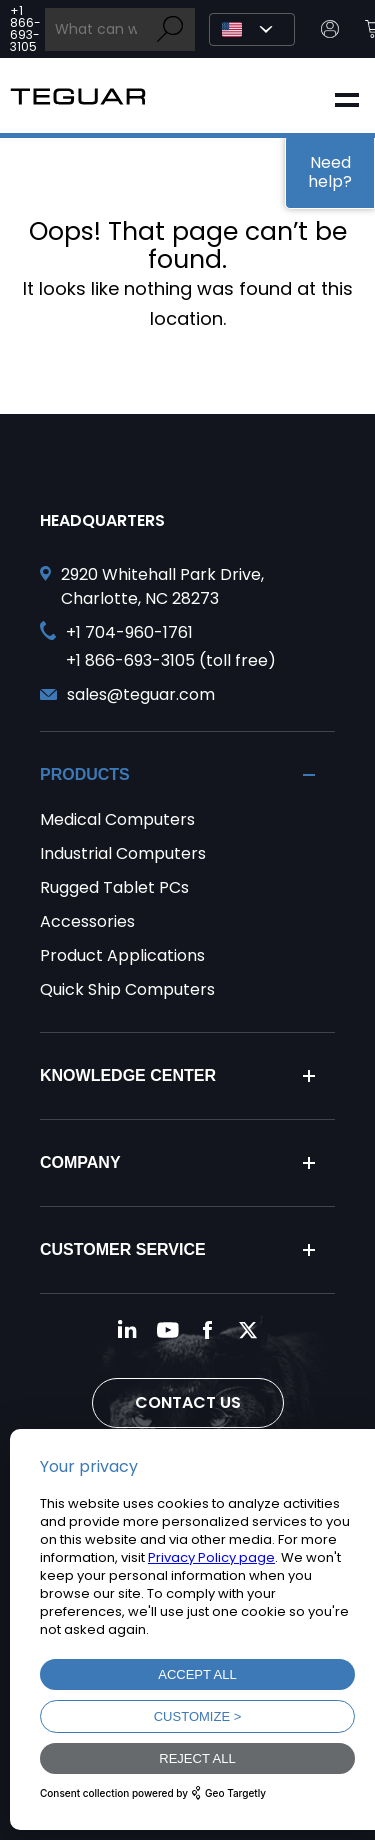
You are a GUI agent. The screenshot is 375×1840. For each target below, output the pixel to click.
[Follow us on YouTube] (168, 1330)
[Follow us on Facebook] (208, 1330)
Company (80, 1162)
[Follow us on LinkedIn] (128, 1330)
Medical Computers (117, 819)
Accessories (87, 921)
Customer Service (123, 1249)
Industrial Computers (123, 853)
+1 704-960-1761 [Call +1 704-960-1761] (129, 632)
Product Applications (122, 955)
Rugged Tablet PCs (114, 887)
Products (85, 774)
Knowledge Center (128, 1075)
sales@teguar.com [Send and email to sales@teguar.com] (141, 694)
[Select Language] (252, 29)
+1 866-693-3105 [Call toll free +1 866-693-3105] (25, 29)
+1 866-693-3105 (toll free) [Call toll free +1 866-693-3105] (171, 660)
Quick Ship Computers (127, 989)
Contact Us (188, 1402)
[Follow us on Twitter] (248, 1330)
